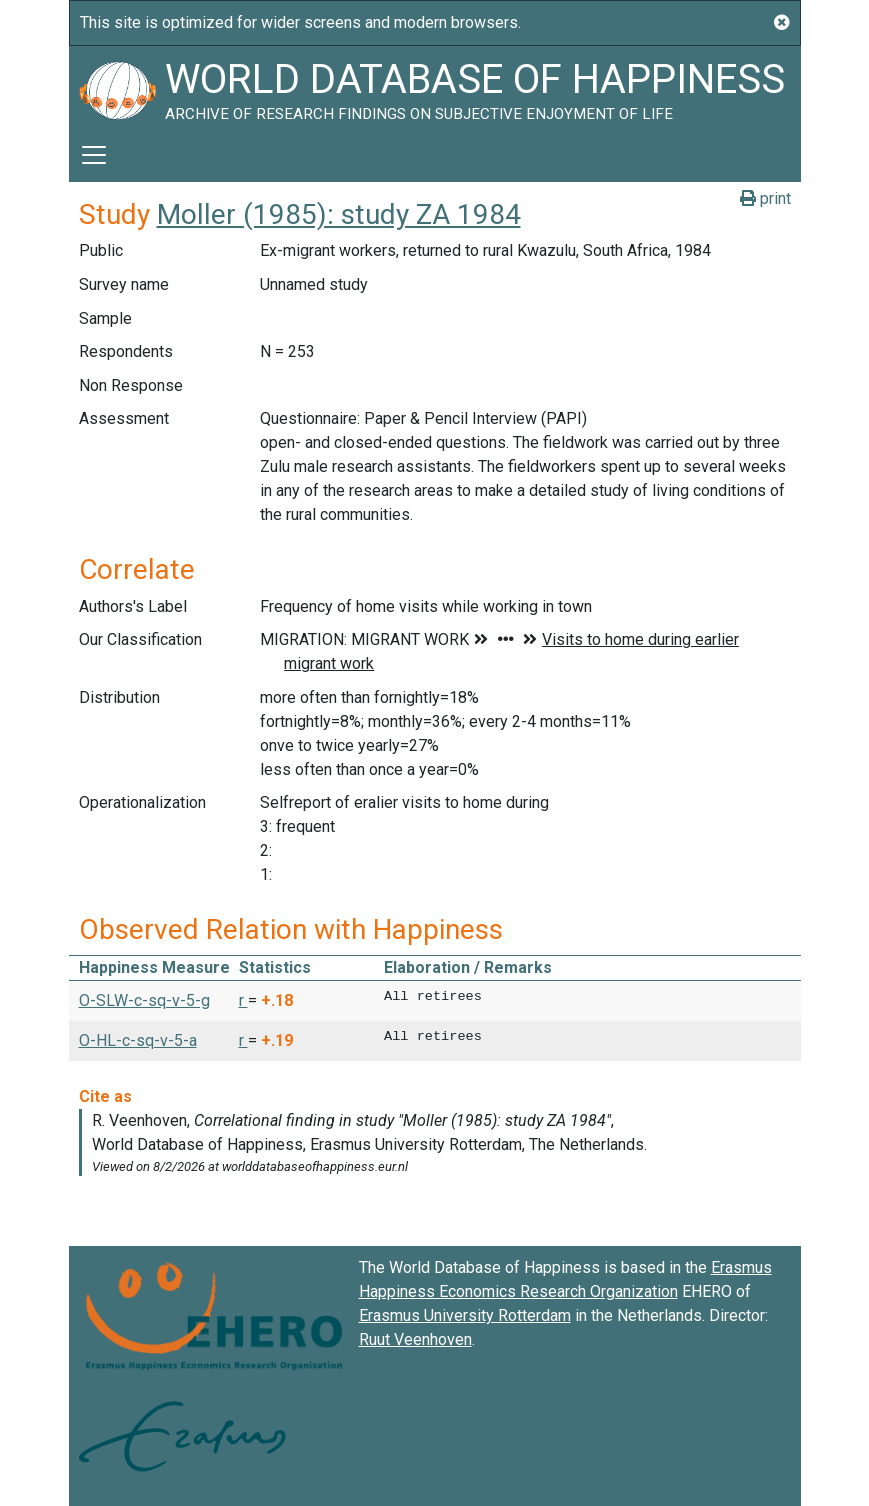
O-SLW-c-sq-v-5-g (144, 1000)
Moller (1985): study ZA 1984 (339, 214)
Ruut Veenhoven (415, 1339)
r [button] (243, 1000)
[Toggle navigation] (94, 155)
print (765, 198)
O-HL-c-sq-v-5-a (138, 1040)
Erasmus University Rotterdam (465, 1315)
